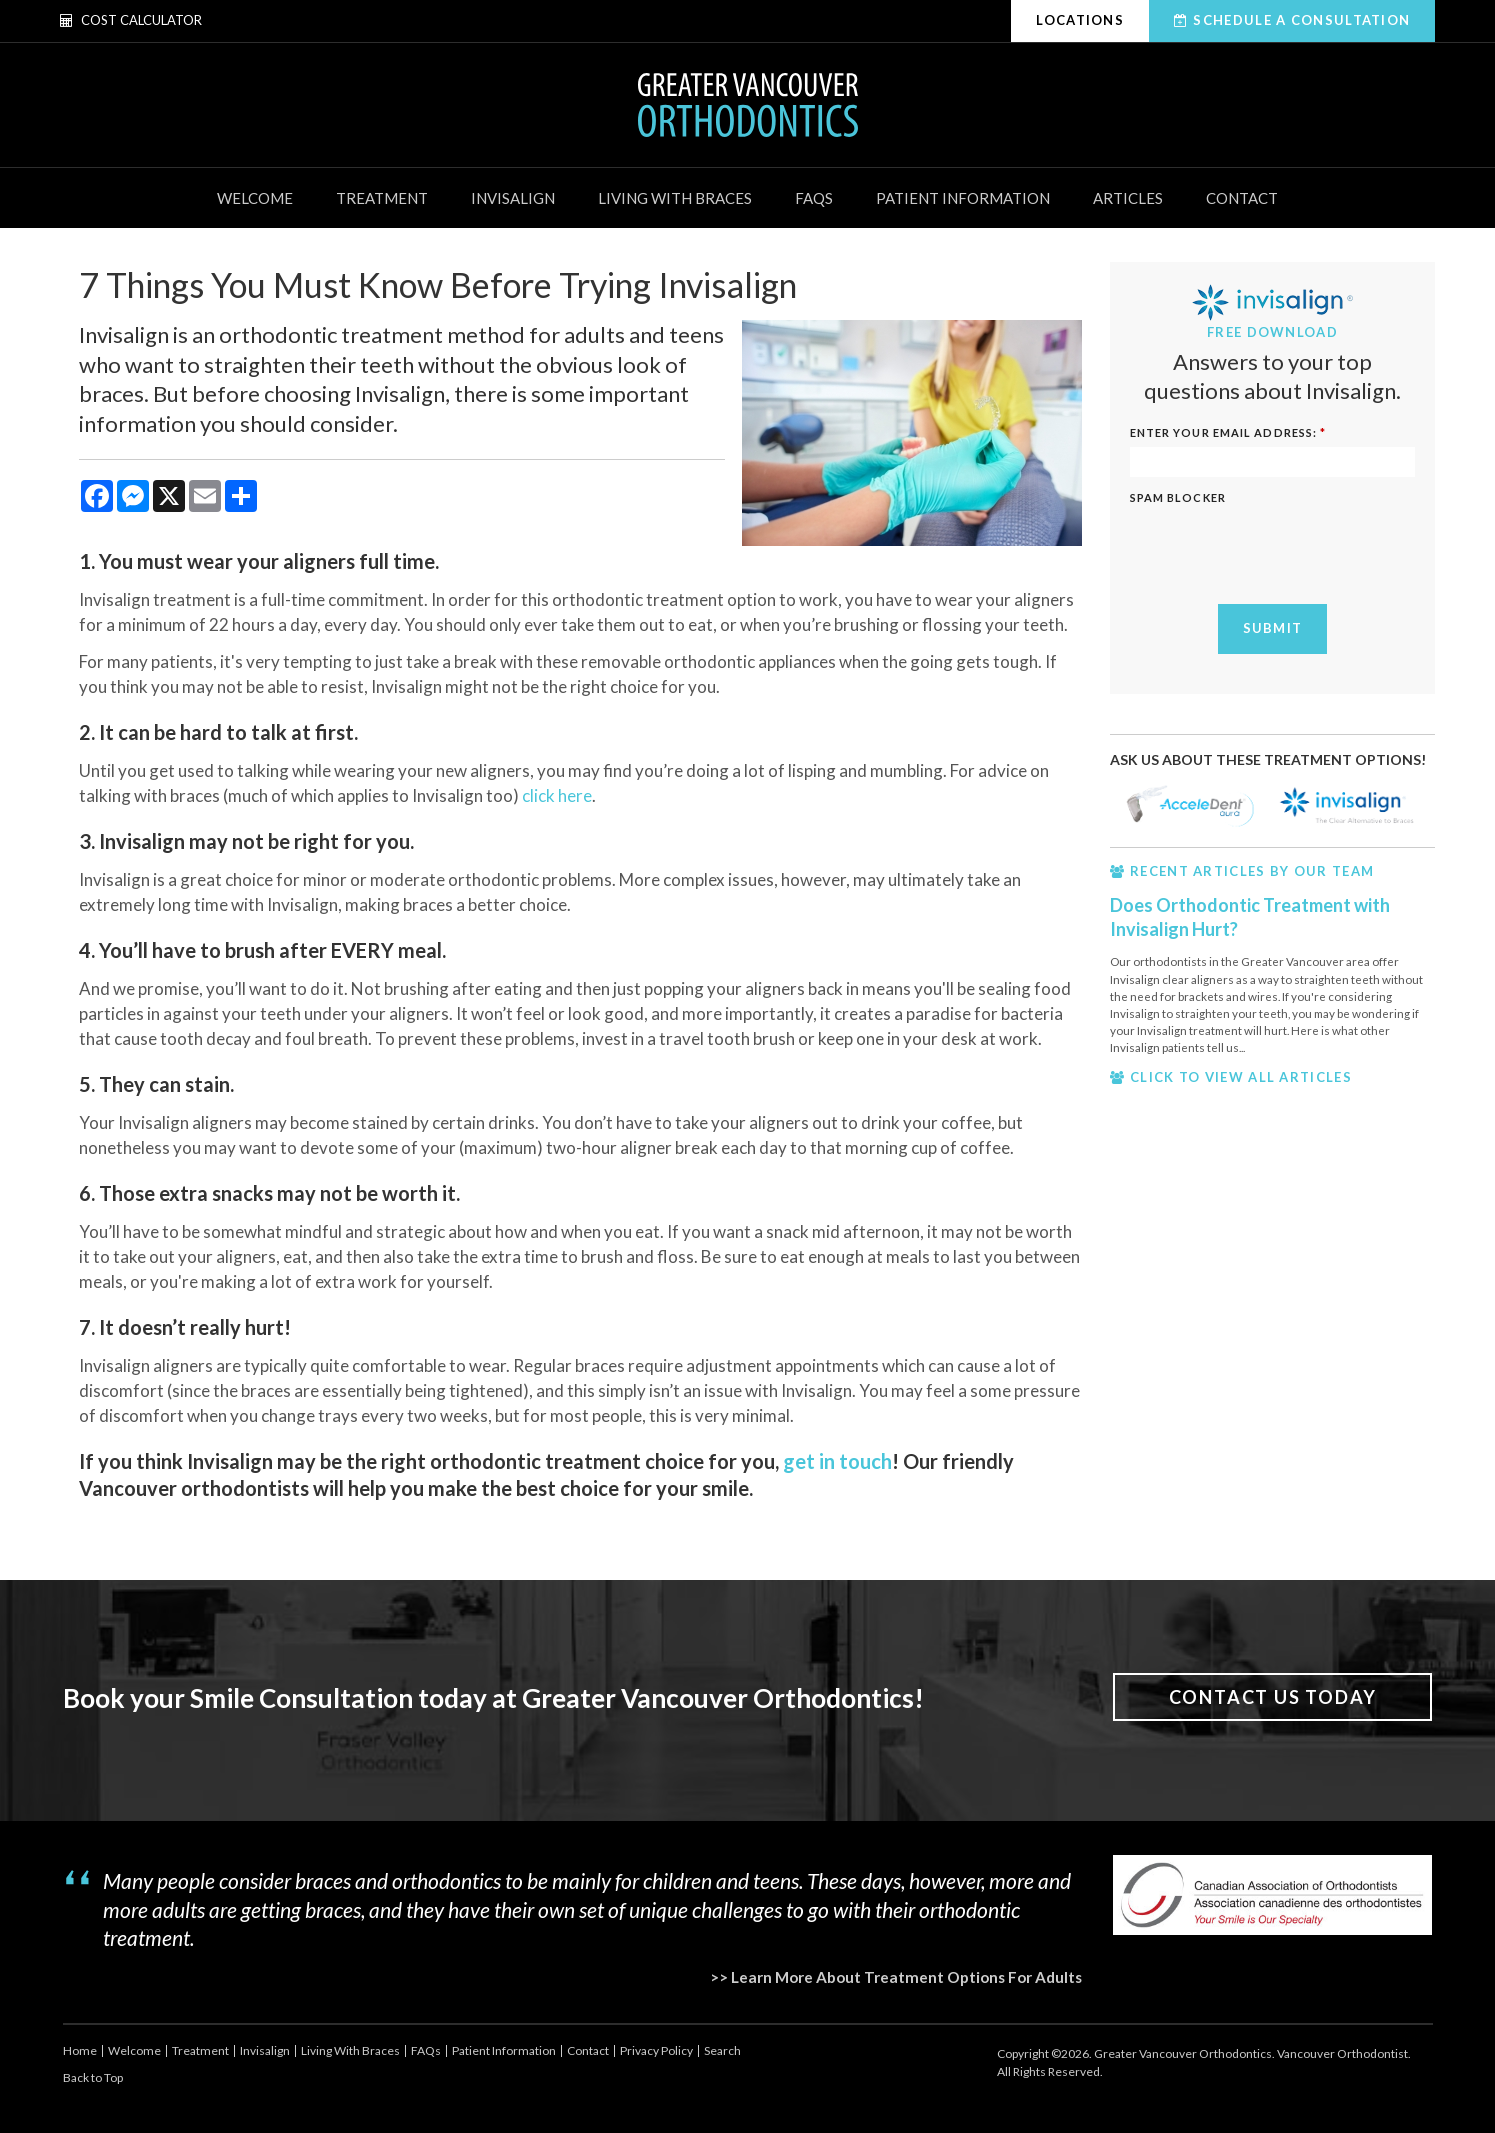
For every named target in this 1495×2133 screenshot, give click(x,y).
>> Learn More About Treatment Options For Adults (896, 1977)
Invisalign (513, 198)
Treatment (382, 198)
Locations (1080, 20)
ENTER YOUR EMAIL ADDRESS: (1228, 432)
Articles (1128, 198)
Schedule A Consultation (1301, 20)
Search (722, 2050)
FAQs (814, 198)
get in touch (837, 1461)
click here (557, 795)
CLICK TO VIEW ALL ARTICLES (1241, 1077)
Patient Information (963, 198)
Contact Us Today (1273, 1697)
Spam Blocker (1178, 497)
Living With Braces (675, 198)
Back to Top (93, 2077)
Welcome (255, 198)
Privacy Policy (656, 2050)
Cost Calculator (131, 20)
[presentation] (1282, 550)
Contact (1242, 198)
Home (80, 2050)
